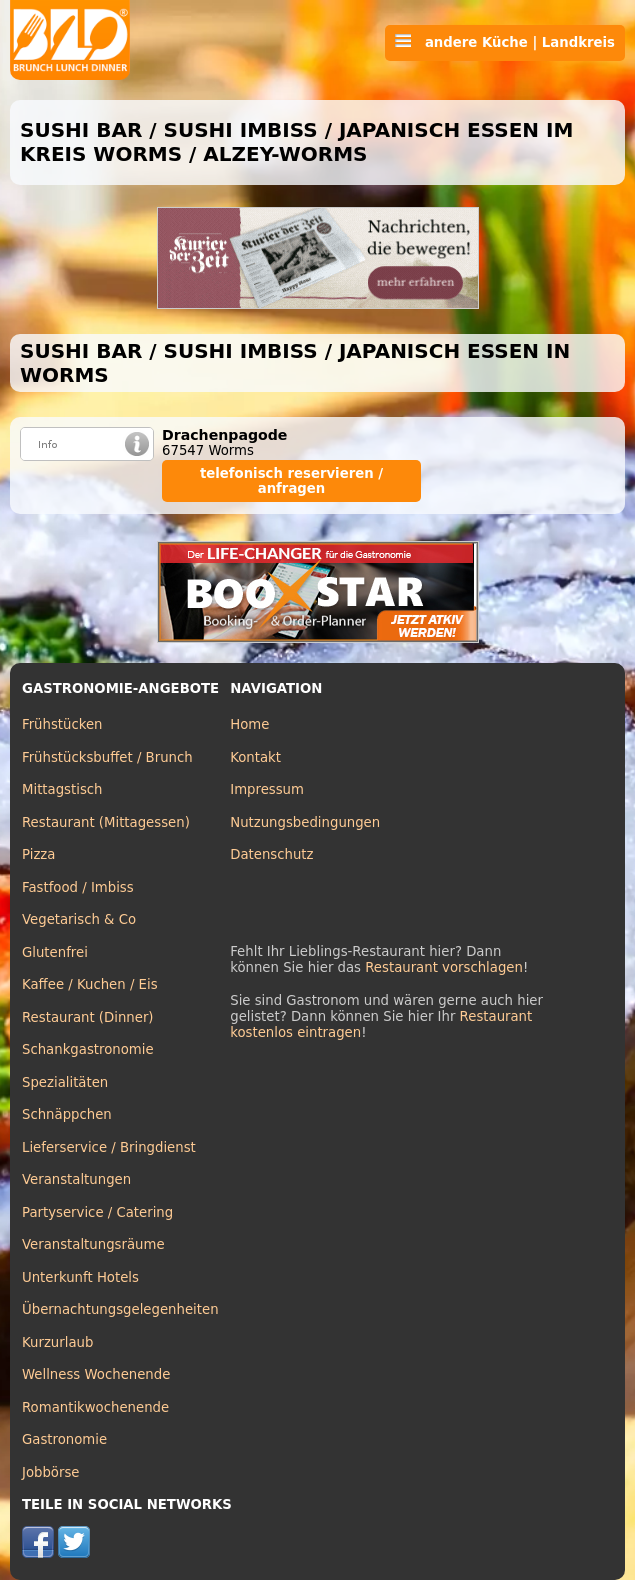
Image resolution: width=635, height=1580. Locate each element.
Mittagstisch (62, 789)
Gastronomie (64, 1439)
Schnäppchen (67, 1114)
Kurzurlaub (57, 1342)
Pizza (38, 854)
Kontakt (255, 757)
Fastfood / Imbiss (78, 887)
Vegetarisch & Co (79, 919)
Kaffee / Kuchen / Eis (90, 984)
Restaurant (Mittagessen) (106, 822)
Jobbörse (51, 1472)
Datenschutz (271, 854)
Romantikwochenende (95, 1407)
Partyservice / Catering (97, 1212)
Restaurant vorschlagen (444, 967)
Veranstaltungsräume (93, 1244)
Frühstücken (62, 724)
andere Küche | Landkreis (505, 42)
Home (249, 724)
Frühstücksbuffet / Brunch (107, 757)
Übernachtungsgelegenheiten (120, 1309)
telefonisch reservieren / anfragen (291, 481)
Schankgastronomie (88, 1049)
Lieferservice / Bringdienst (109, 1147)
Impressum (267, 789)
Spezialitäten (65, 1082)
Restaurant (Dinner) (88, 1017)
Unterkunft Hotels (80, 1277)
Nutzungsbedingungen (305, 822)
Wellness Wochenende (96, 1374)
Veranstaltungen (76, 1179)
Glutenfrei (55, 952)
